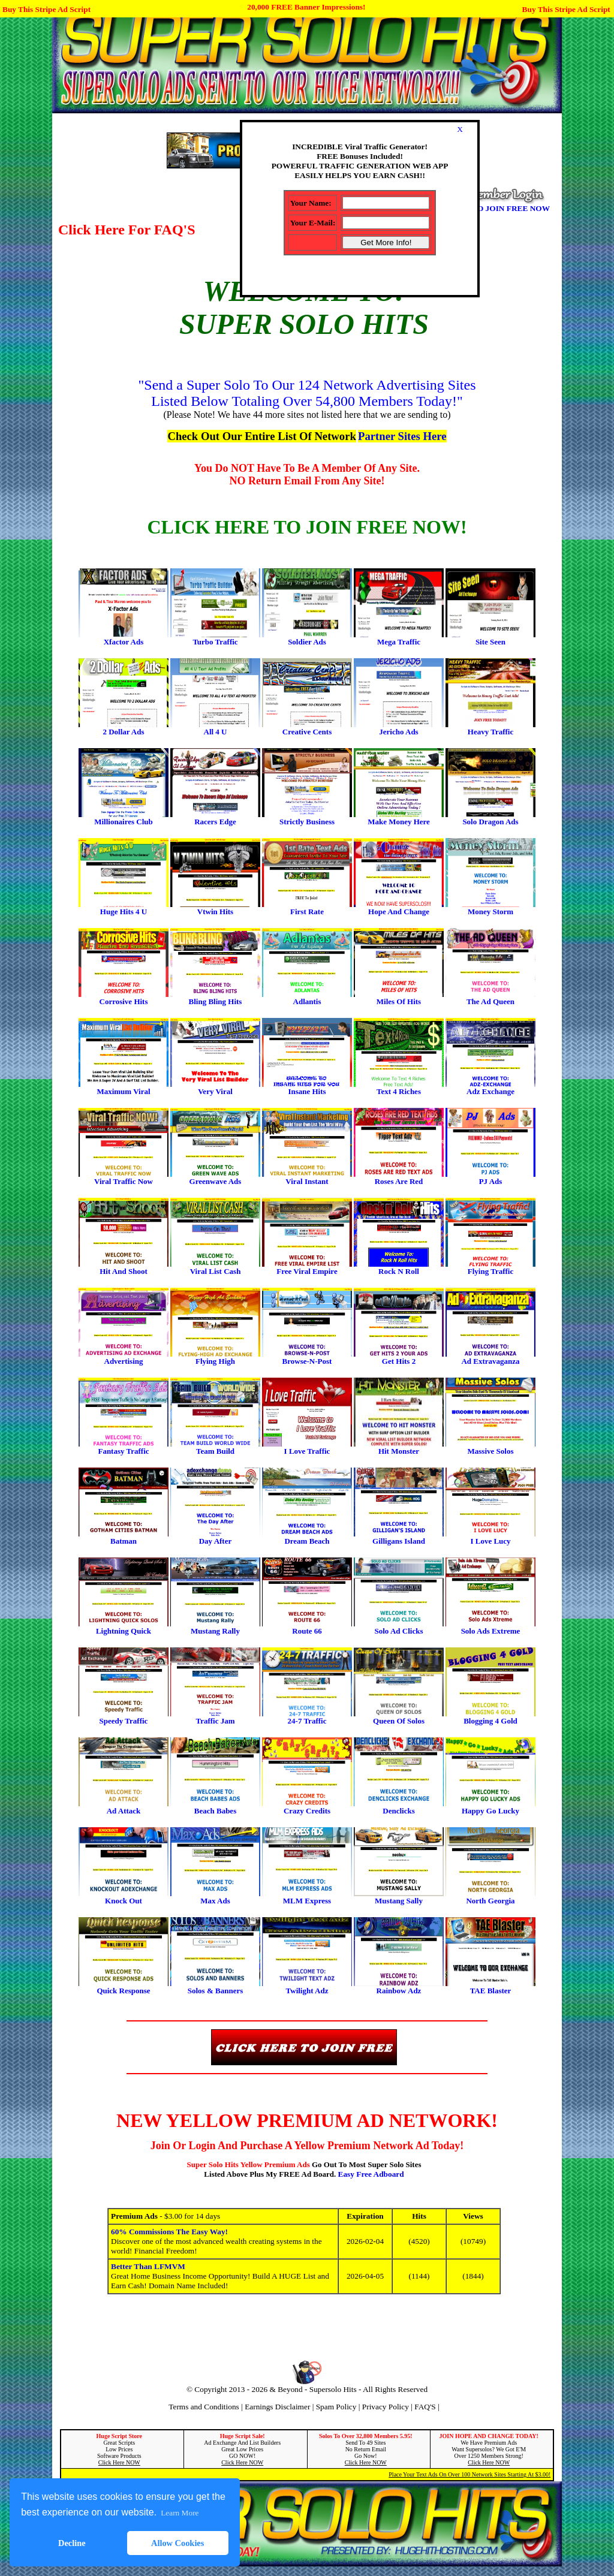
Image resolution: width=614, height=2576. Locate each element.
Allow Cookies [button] (177, 2543)
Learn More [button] (179, 2512)
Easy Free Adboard (371, 2174)
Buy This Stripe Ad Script (46, 9)
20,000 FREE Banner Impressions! (306, 6)
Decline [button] (72, 2543)
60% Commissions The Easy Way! (169, 2231)
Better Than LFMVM (148, 2266)
